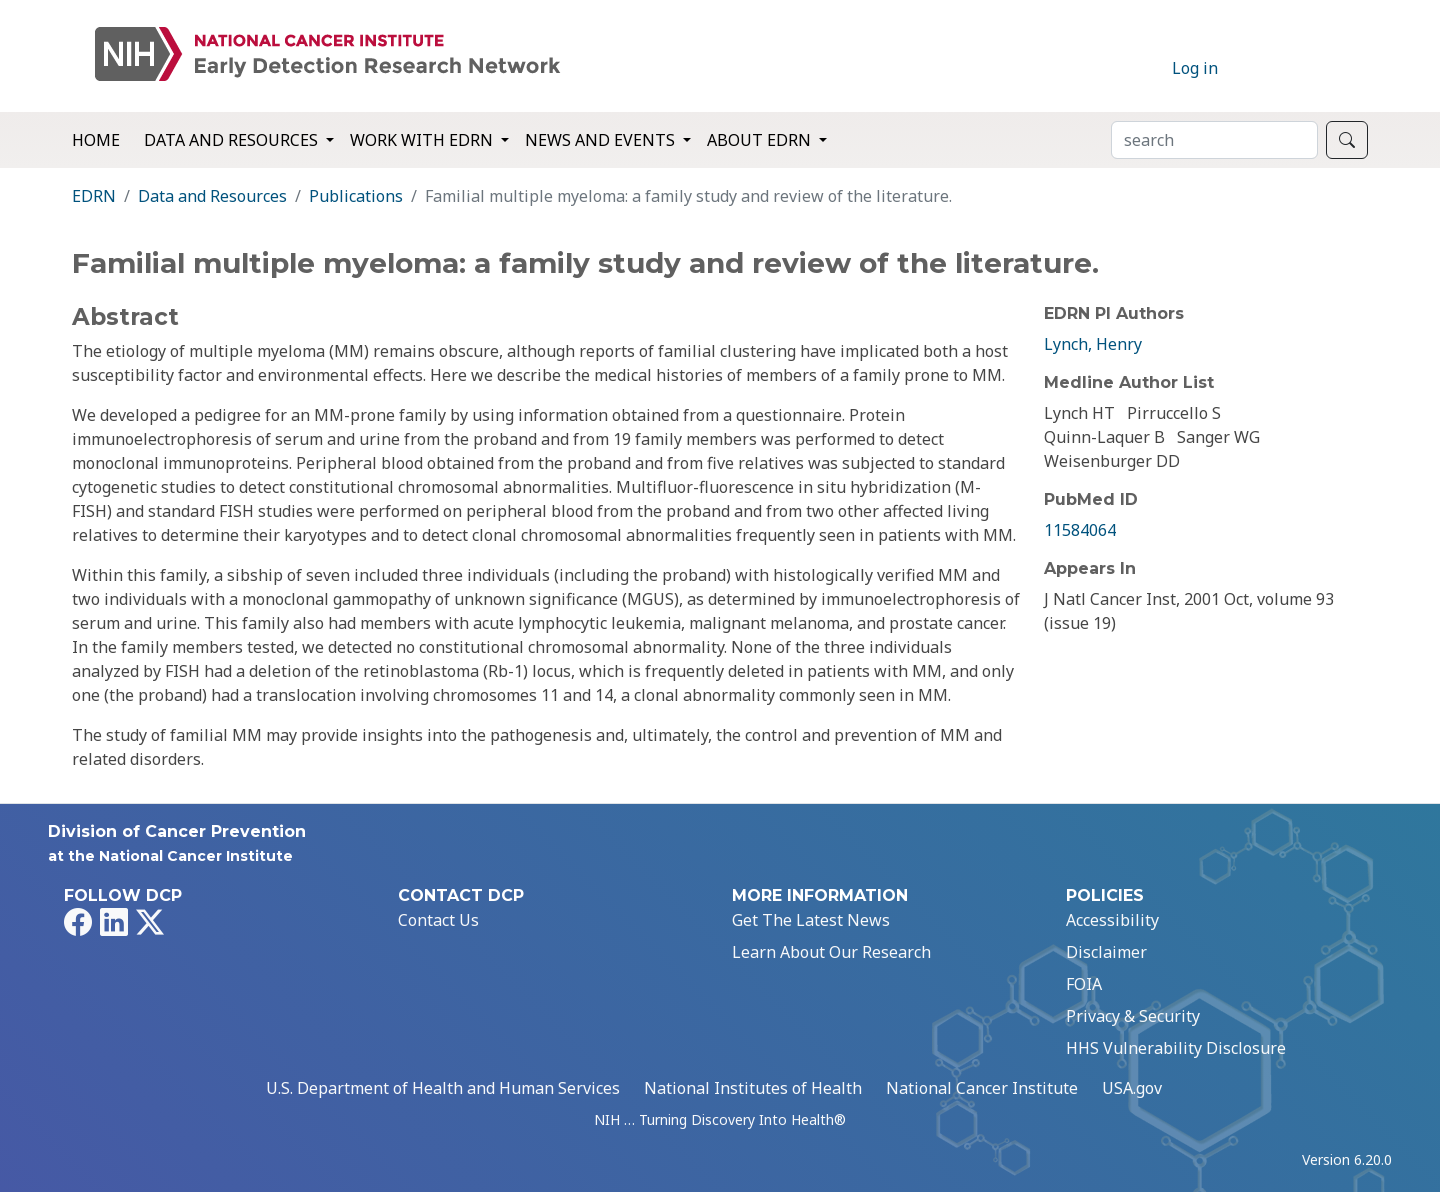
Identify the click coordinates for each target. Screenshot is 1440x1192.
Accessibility (1112, 920)
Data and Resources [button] (233, 140)
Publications (356, 196)
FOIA (1084, 984)
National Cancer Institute (982, 1088)
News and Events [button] (602, 140)
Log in (1195, 68)
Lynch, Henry (1093, 344)
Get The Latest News (811, 920)
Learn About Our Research (831, 952)
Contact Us (438, 920)
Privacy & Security (1133, 1016)
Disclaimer (1106, 952)
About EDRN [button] (761, 140)
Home (96, 140)
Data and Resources (212, 196)
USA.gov (1132, 1088)
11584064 (1080, 530)
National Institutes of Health (753, 1088)
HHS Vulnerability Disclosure (1176, 1048)
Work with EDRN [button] (423, 140)
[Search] (1214, 140)
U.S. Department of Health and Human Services (443, 1088)
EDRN (94, 196)
